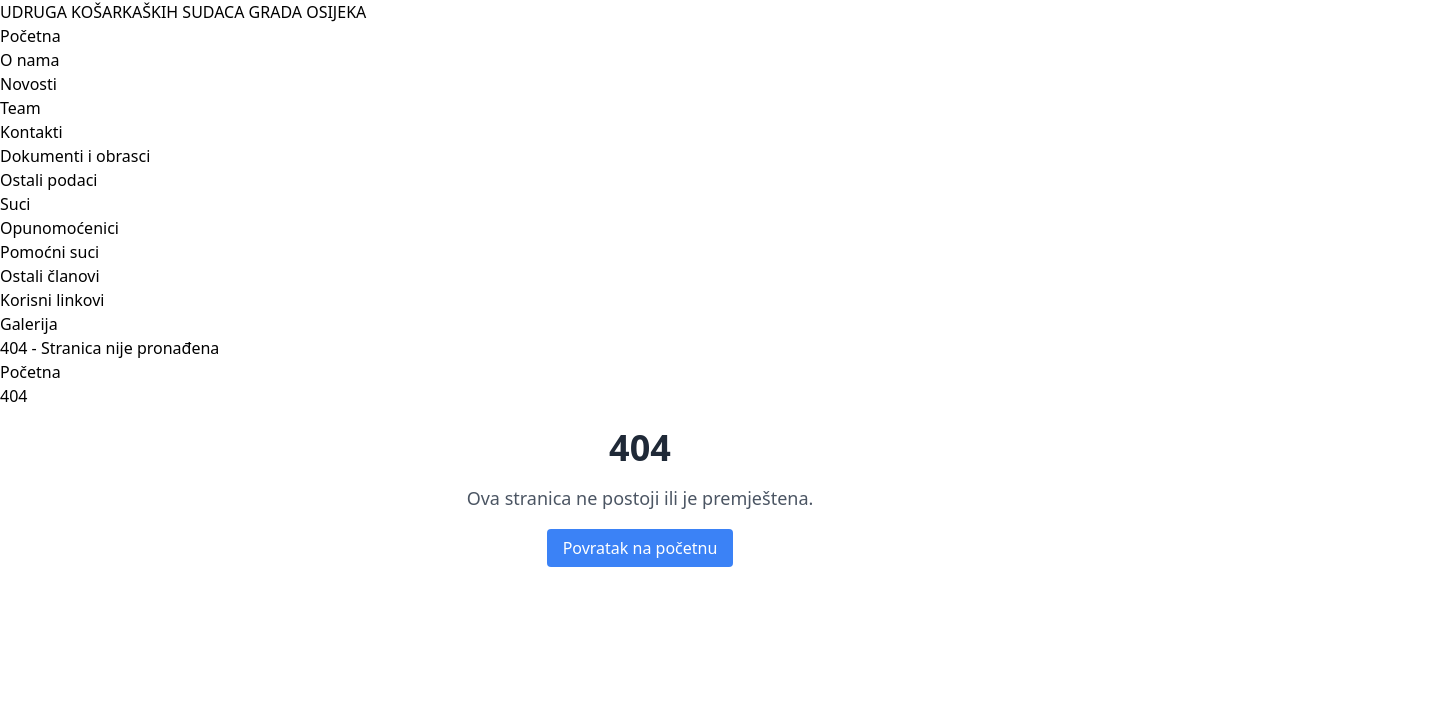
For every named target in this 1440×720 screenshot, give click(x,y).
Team (20, 108)
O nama (29, 60)
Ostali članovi (50, 276)
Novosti (28, 84)
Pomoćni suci (49, 252)
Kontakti (31, 132)
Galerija (29, 324)
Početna (30, 36)
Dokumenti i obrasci (75, 156)
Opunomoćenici (59, 228)
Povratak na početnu (640, 548)
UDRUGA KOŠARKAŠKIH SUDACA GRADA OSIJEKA (183, 12)
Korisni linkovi (52, 300)
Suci (15, 204)
